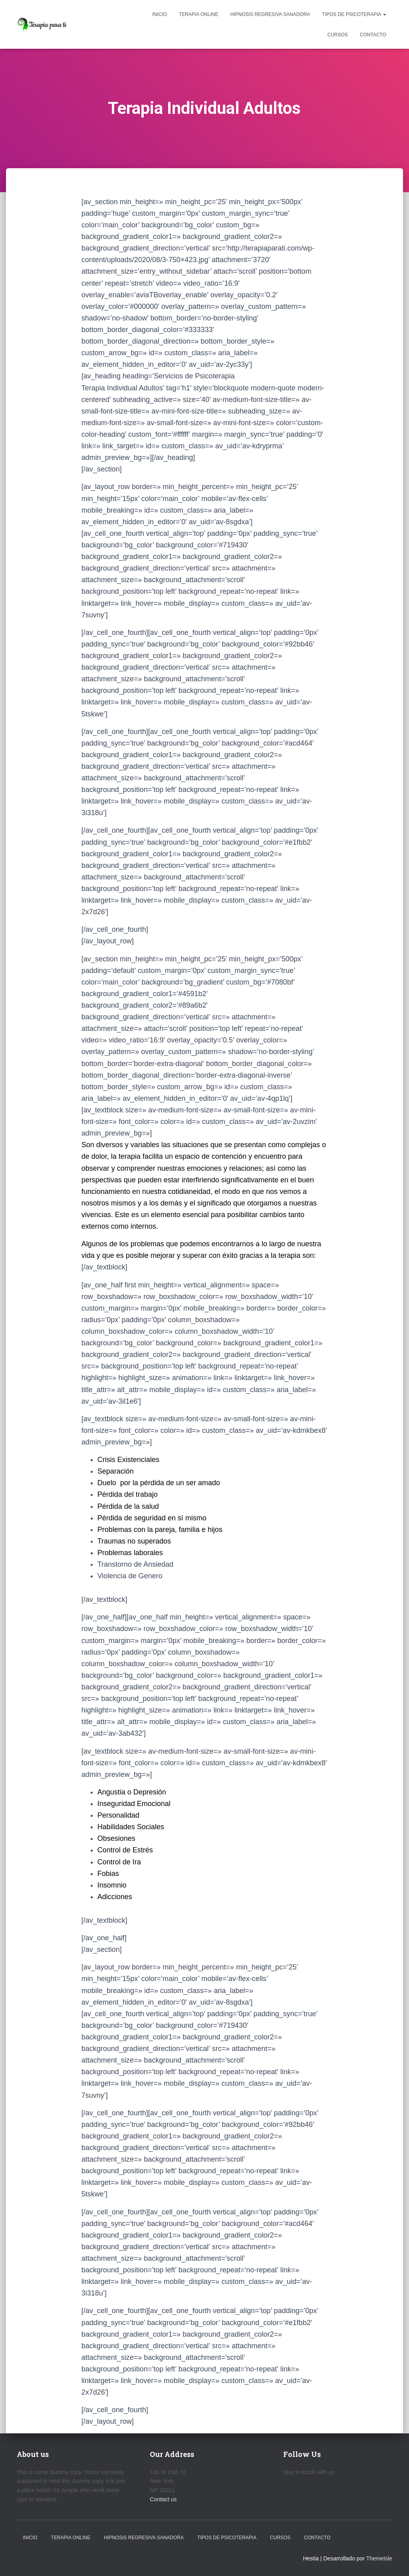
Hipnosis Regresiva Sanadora (270, 14)
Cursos (337, 35)
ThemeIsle (379, 2558)
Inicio (159, 14)
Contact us (163, 2499)
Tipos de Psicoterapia (354, 14)
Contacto (373, 35)
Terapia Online (198, 14)
